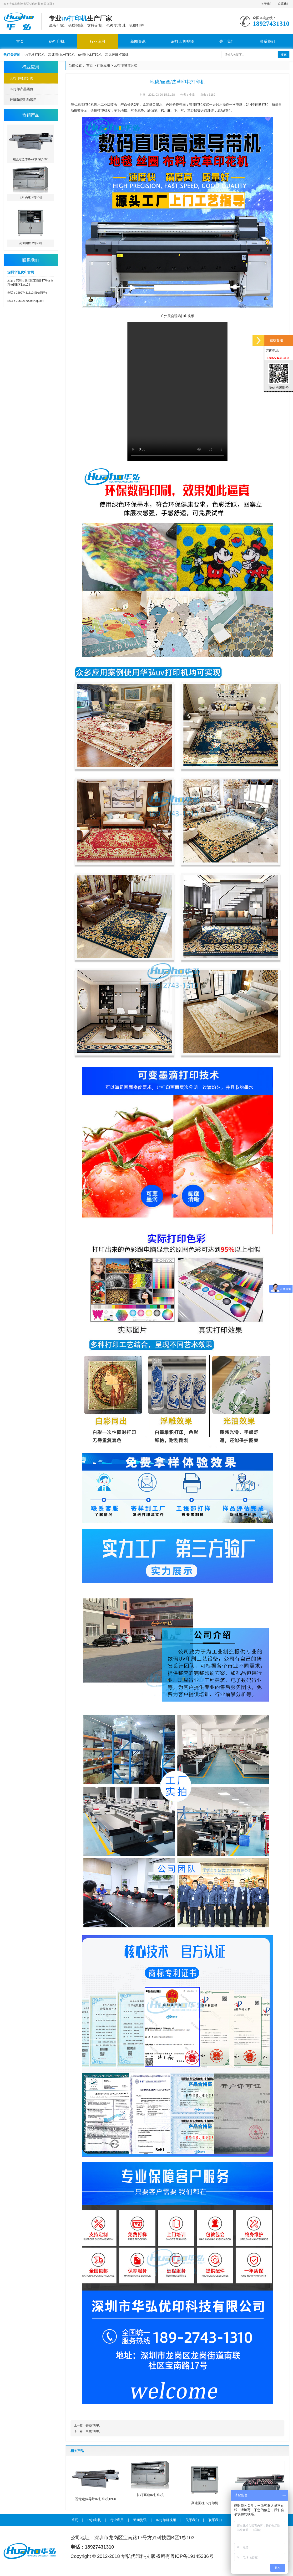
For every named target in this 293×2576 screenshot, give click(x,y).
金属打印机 (93, 2431)
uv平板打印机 (35, 55)
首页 (20, 41)
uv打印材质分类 (21, 78)
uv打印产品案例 (21, 89)
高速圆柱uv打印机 (61, 55)
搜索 (284, 54)
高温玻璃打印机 (116, 55)
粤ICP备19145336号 (191, 2556)
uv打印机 (57, 41)
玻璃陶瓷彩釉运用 (23, 100)
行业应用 (97, 41)
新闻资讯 (138, 41)
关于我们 (267, 3)
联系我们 (283, 3)
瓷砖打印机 (93, 2425)
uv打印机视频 (182, 41)
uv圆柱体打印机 (90, 55)
